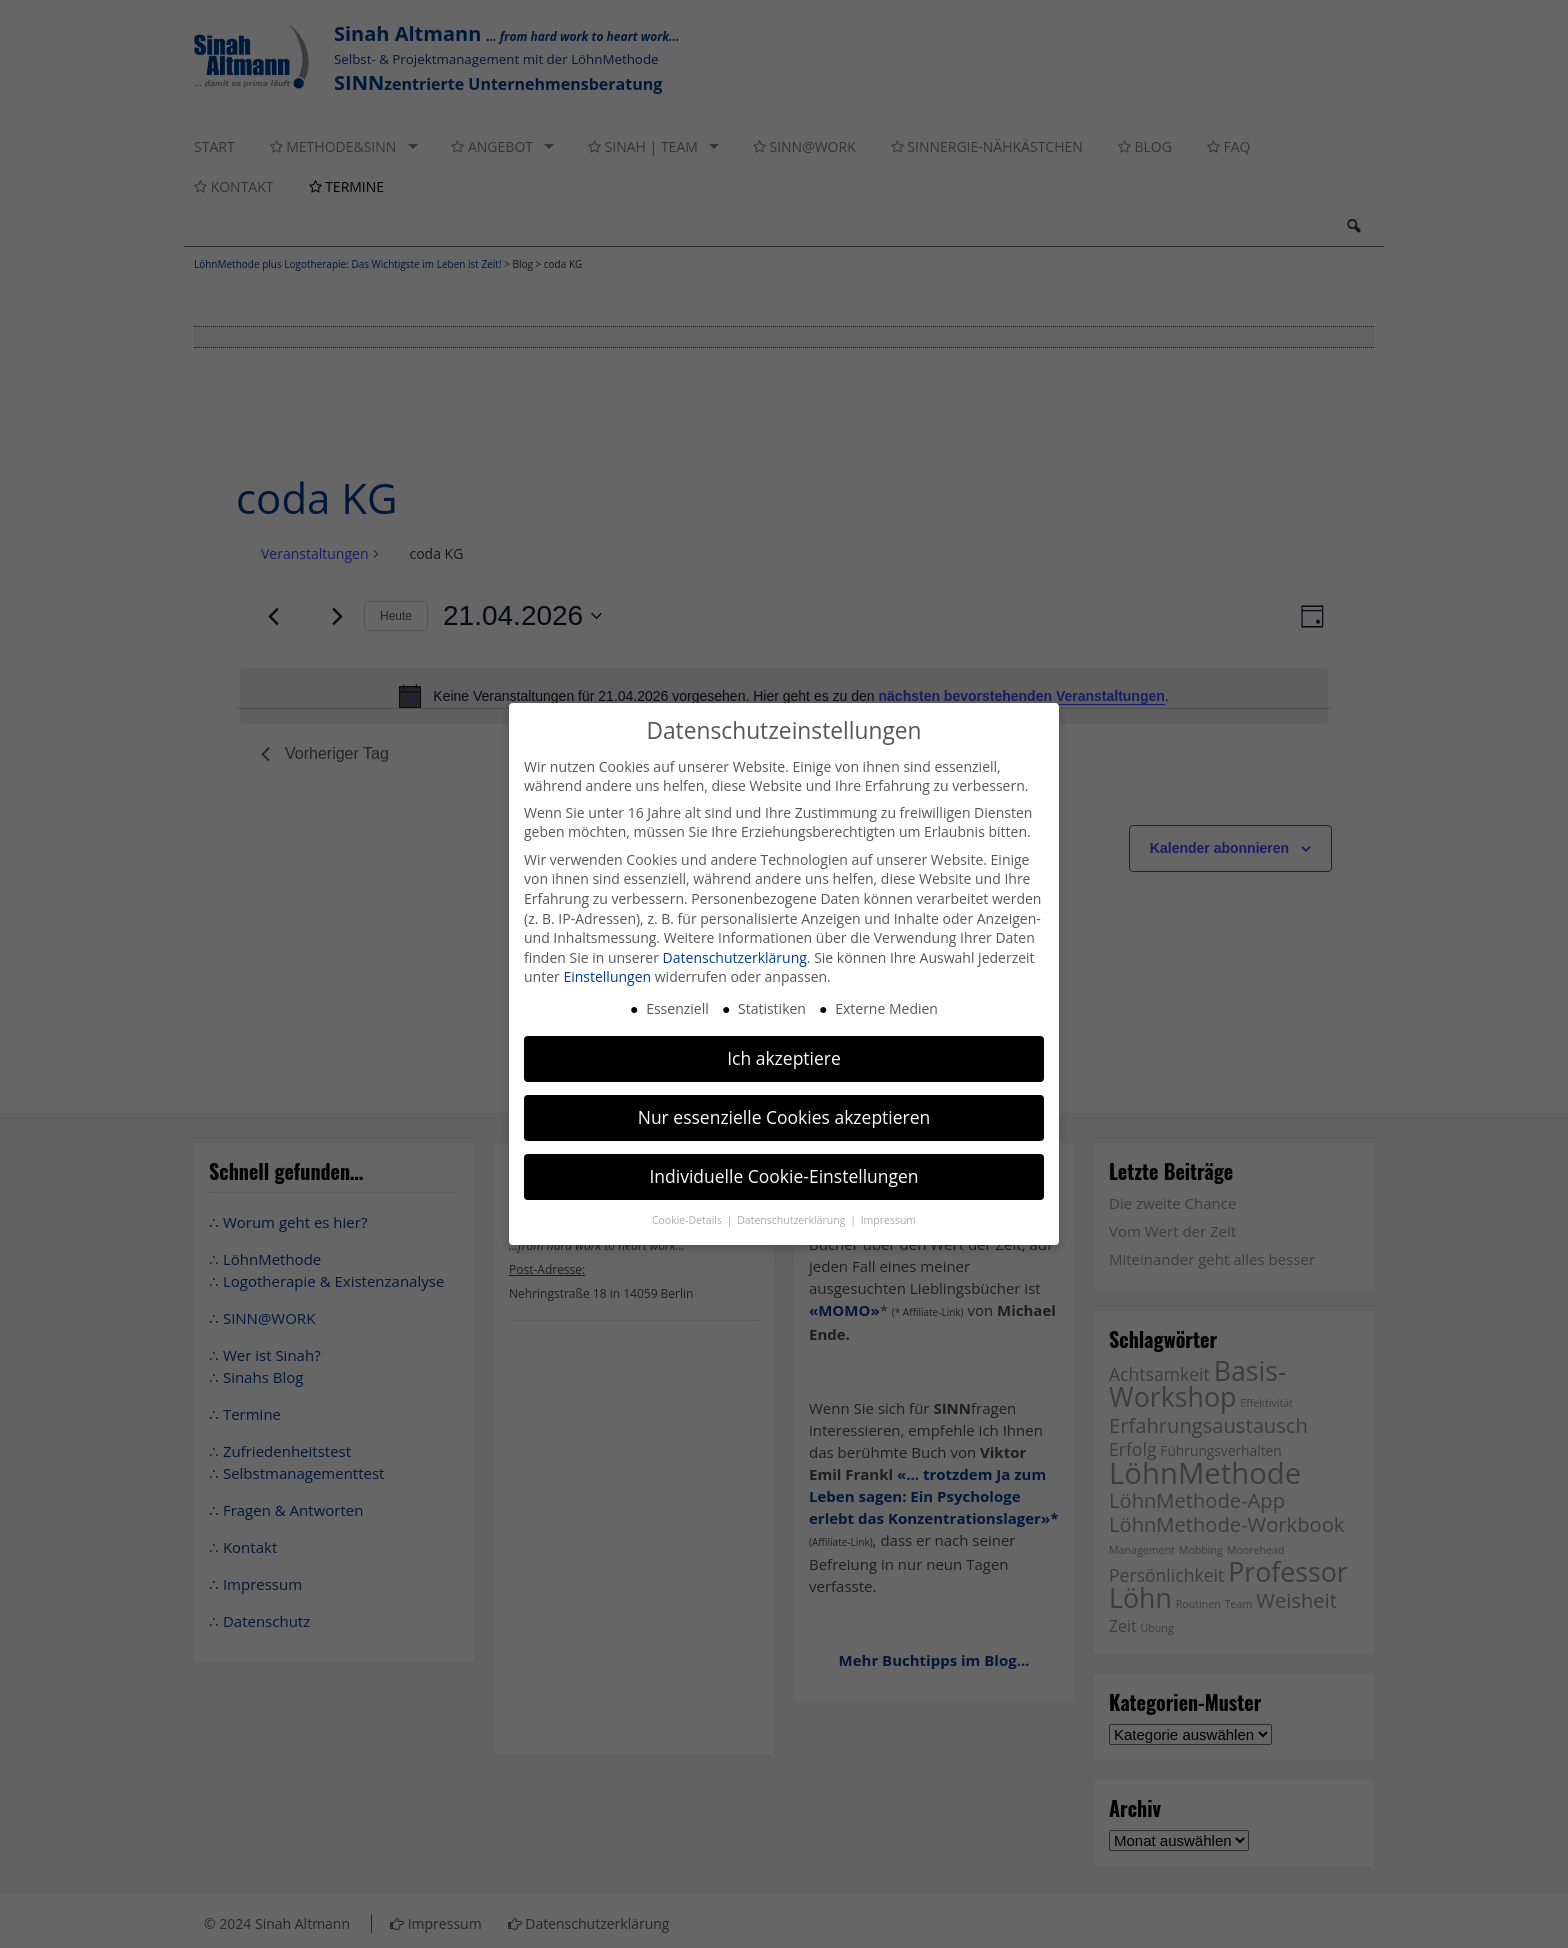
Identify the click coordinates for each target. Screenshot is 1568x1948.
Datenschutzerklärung (735, 957)
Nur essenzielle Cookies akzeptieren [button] (784, 1117)
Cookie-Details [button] (688, 1220)
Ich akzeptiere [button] (784, 1058)
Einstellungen (607, 976)
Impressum (888, 1220)
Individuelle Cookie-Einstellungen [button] (783, 1176)
